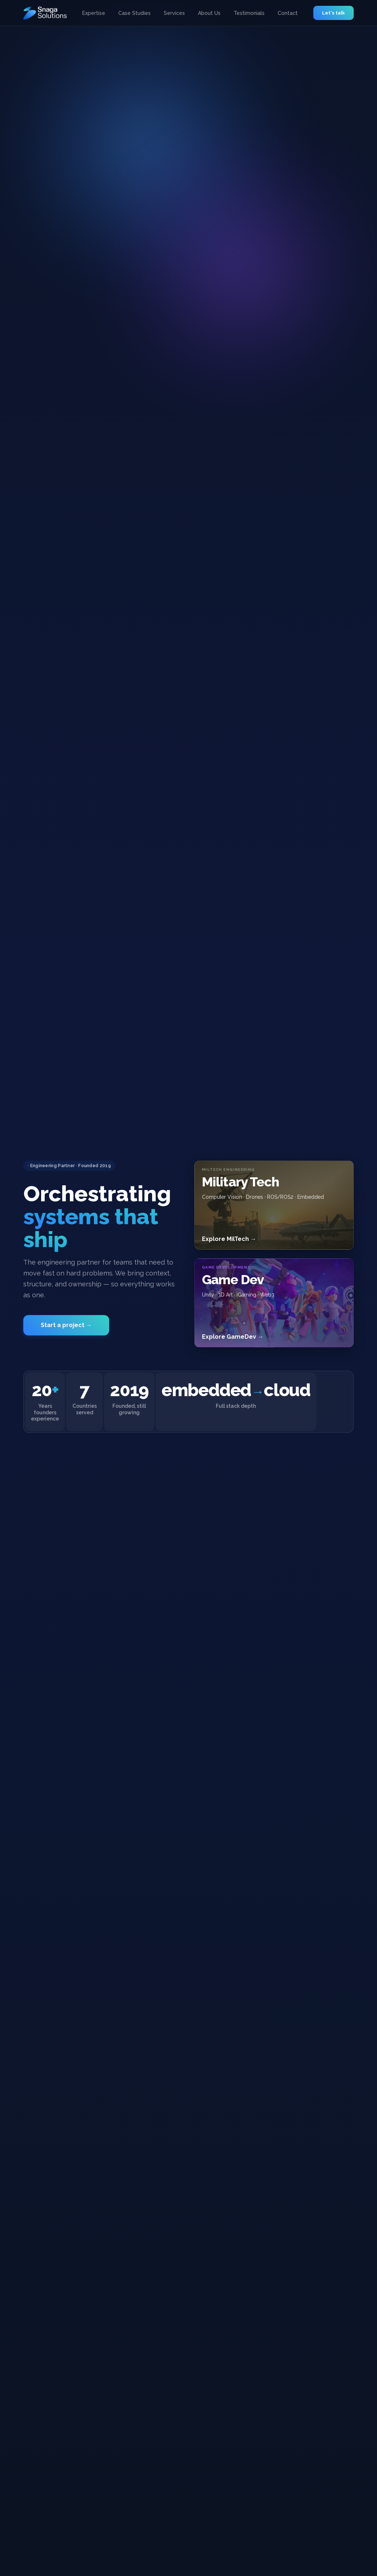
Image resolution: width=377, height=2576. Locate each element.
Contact (288, 13)
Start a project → (66, 1316)
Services (174, 13)
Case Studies (134, 13)
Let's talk (333, 13)
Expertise (93, 13)
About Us (209, 13)
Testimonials (249, 13)
